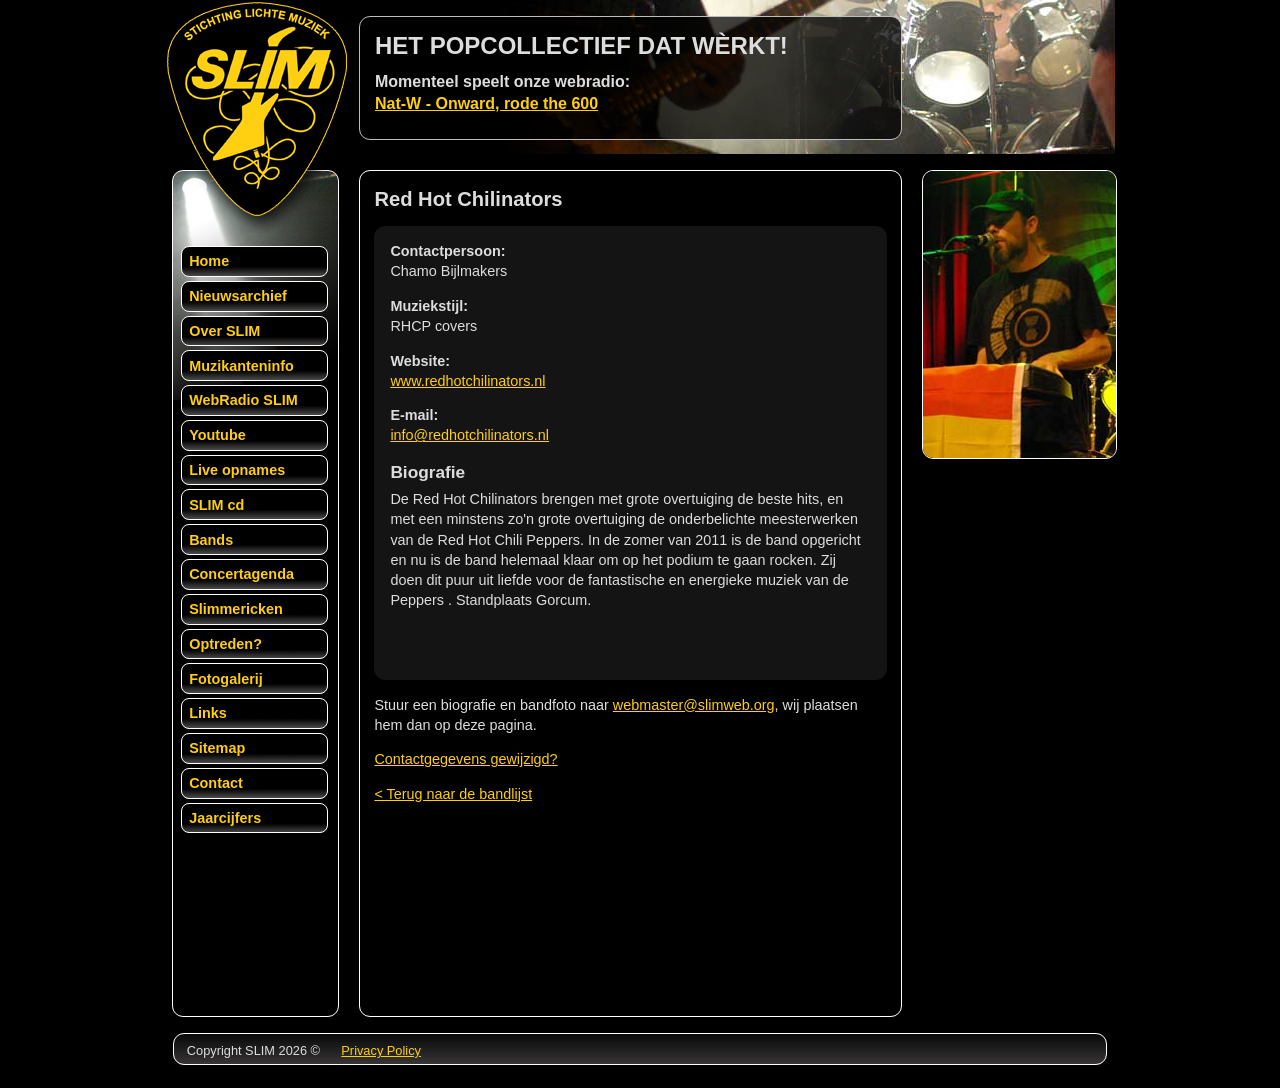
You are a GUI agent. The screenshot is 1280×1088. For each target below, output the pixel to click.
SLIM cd (216, 505)
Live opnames (237, 470)
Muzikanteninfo (241, 366)
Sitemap (217, 748)
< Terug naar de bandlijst (453, 794)
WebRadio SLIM (243, 400)
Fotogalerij (226, 679)
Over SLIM (224, 331)
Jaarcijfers (225, 818)
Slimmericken (236, 609)
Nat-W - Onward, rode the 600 (486, 103)
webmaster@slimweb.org (694, 705)
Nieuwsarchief (238, 296)
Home (209, 261)
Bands (211, 540)
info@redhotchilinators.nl (469, 435)
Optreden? (225, 644)
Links (208, 713)
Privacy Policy (381, 1050)
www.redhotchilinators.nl (467, 381)
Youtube (217, 435)
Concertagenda (241, 574)
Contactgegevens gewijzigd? (465, 759)
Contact (216, 783)
